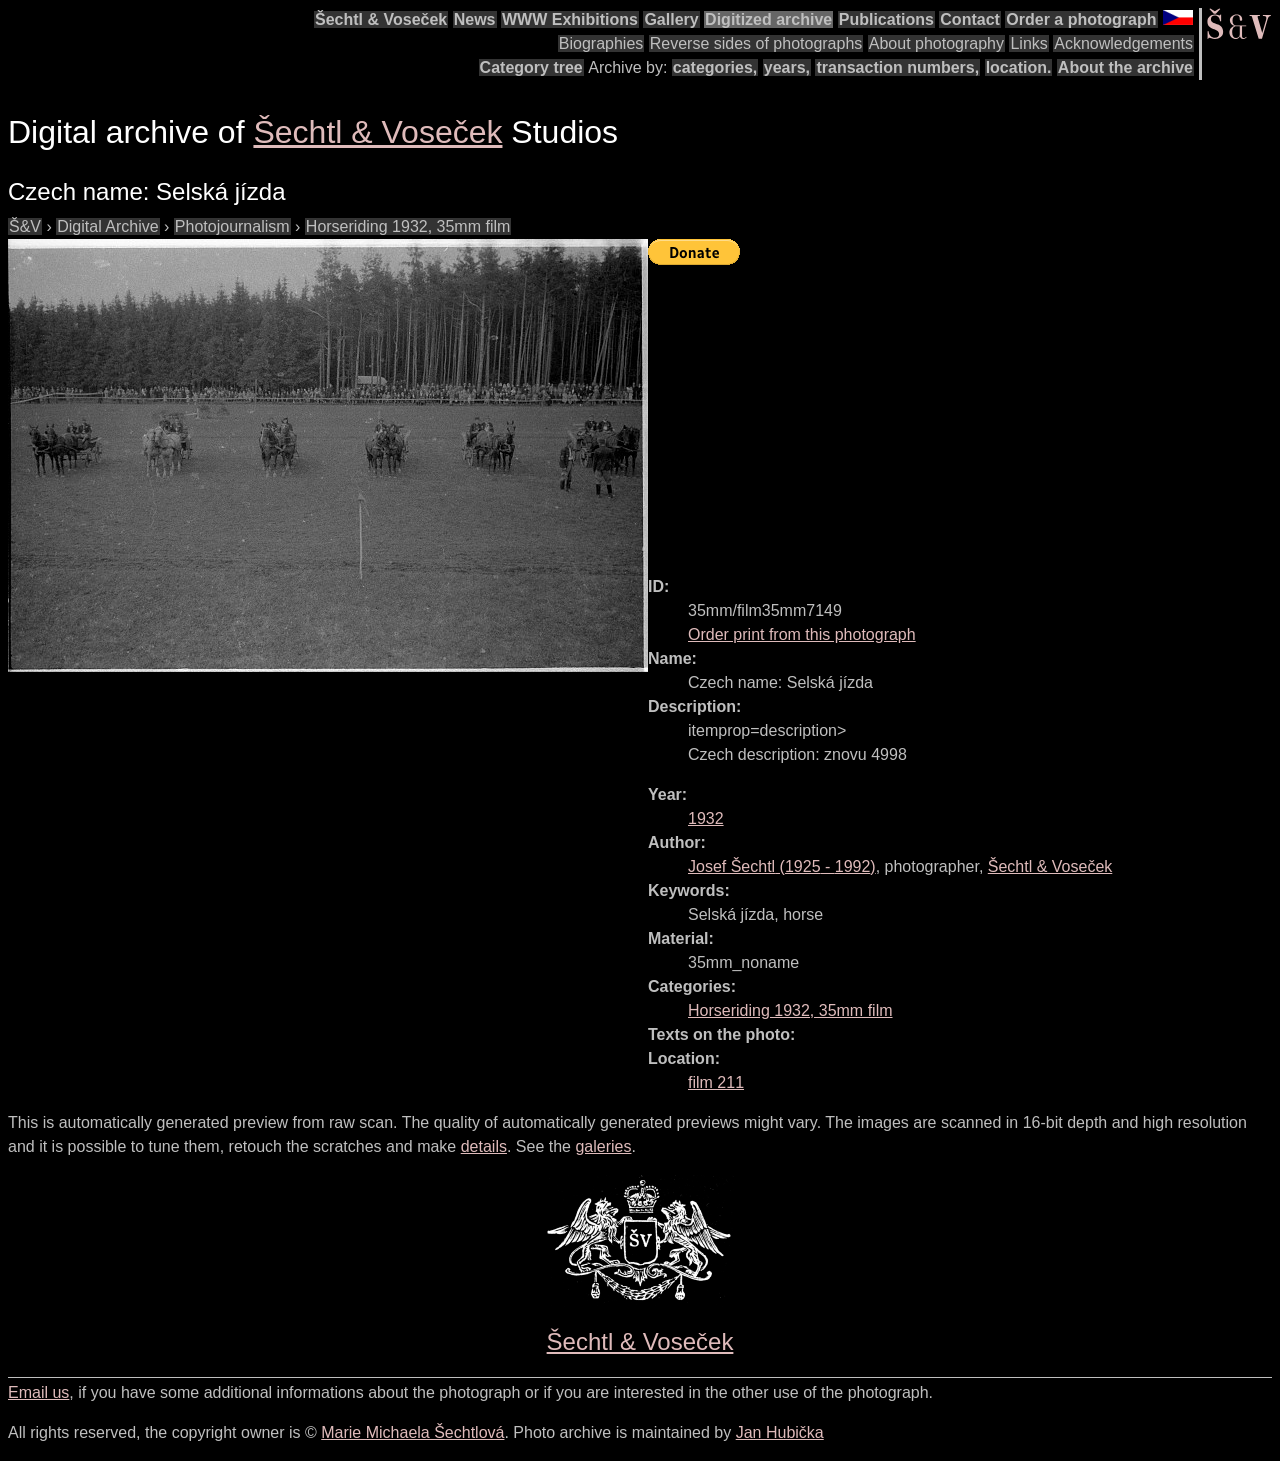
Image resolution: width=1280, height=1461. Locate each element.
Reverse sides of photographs (756, 43)
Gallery (671, 19)
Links (1028, 43)
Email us (38, 1392)
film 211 (716, 1082)
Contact (970, 19)
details (484, 1146)
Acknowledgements (1123, 43)
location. (1019, 67)
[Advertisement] (964, 412)
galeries (603, 1146)
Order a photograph (1081, 19)
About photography (936, 43)
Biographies (601, 43)
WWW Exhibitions (570, 19)
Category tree (531, 67)
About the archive (1125, 67)
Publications (886, 19)
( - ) (782, 866)
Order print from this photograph (802, 634)
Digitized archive (768, 19)
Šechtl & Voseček (381, 19)
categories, (715, 67)
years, (787, 67)
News (475, 19)
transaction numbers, (897, 67)
